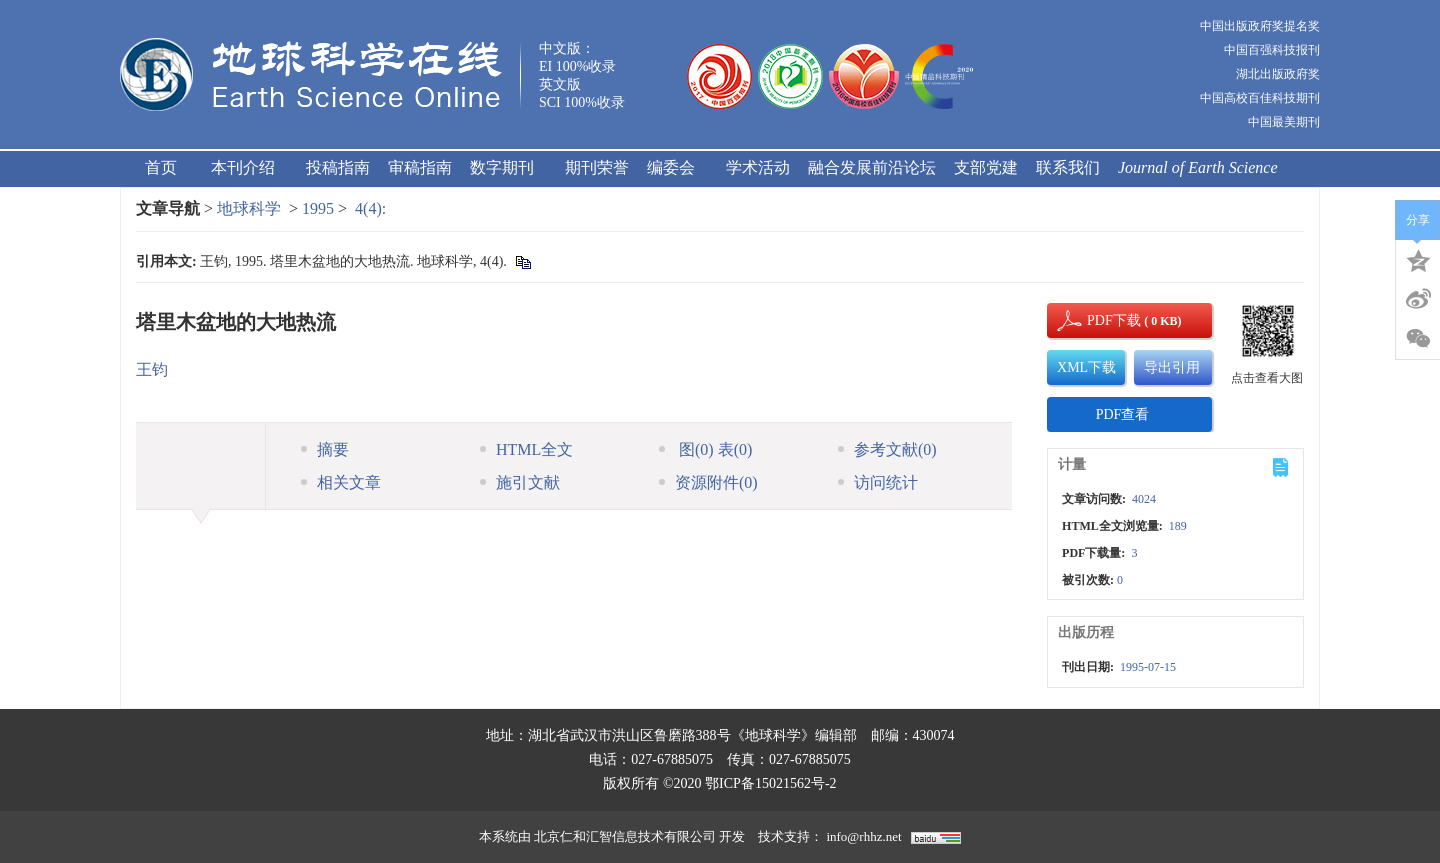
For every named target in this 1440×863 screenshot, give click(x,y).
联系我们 (1068, 167)
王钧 (152, 369)
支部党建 (986, 167)
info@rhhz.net (863, 836)
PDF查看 (1123, 414)
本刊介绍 (249, 167)
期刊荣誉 (597, 167)
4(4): (372, 208)
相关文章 (341, 482)
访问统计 (878, 482)
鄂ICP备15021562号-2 (770, 783)
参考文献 (887, 449)
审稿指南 (420, 167)
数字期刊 (508, 167)
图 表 (705, 449)
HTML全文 (526, 449)
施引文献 (520, 482)
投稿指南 (338, 167)
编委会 (677, 167)
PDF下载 (1097, 320)
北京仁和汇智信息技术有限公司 (625, 836)
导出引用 (1172, 367)
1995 (318, 208)
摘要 (325, 449)
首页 (161, 167)
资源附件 (708, 482)
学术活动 (758, 167)
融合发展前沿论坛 (872, 167)
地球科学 (249, 208)
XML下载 (1086, 367)
